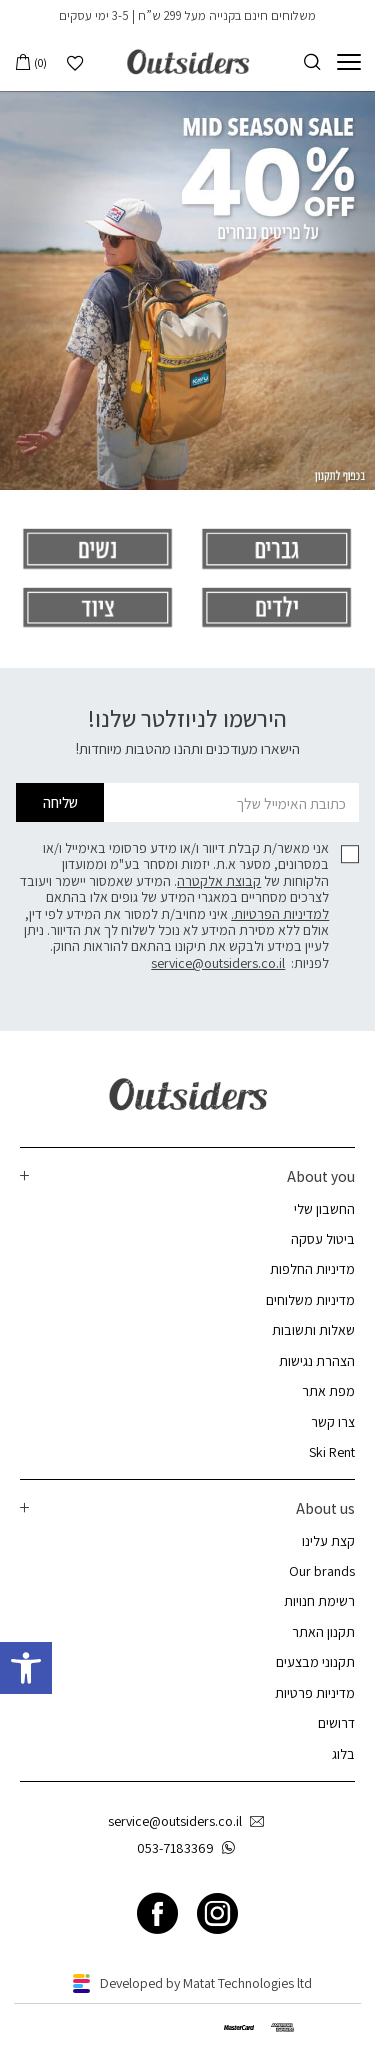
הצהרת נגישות (317, 1361)
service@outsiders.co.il (218, 963)
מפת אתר (328, 1391)
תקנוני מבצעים (315, 1662)
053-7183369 (190, 1848)
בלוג (343, 1754)
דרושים (336, 1723)
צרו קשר (333, 1422)
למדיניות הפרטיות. (280, 914)
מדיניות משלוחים (310, 1300)
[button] (26, 1668)
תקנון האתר (323, 1632)
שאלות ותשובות (313, 1330)
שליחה (60, 802)
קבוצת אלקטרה (219, 881)
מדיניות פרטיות (315, 1693)
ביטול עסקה (323, 1239)
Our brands (322, 1571)
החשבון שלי (324, 1209)
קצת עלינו (328, 1541)
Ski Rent (332, 1452)
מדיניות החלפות (312, 1269)
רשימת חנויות (319, 1601)
